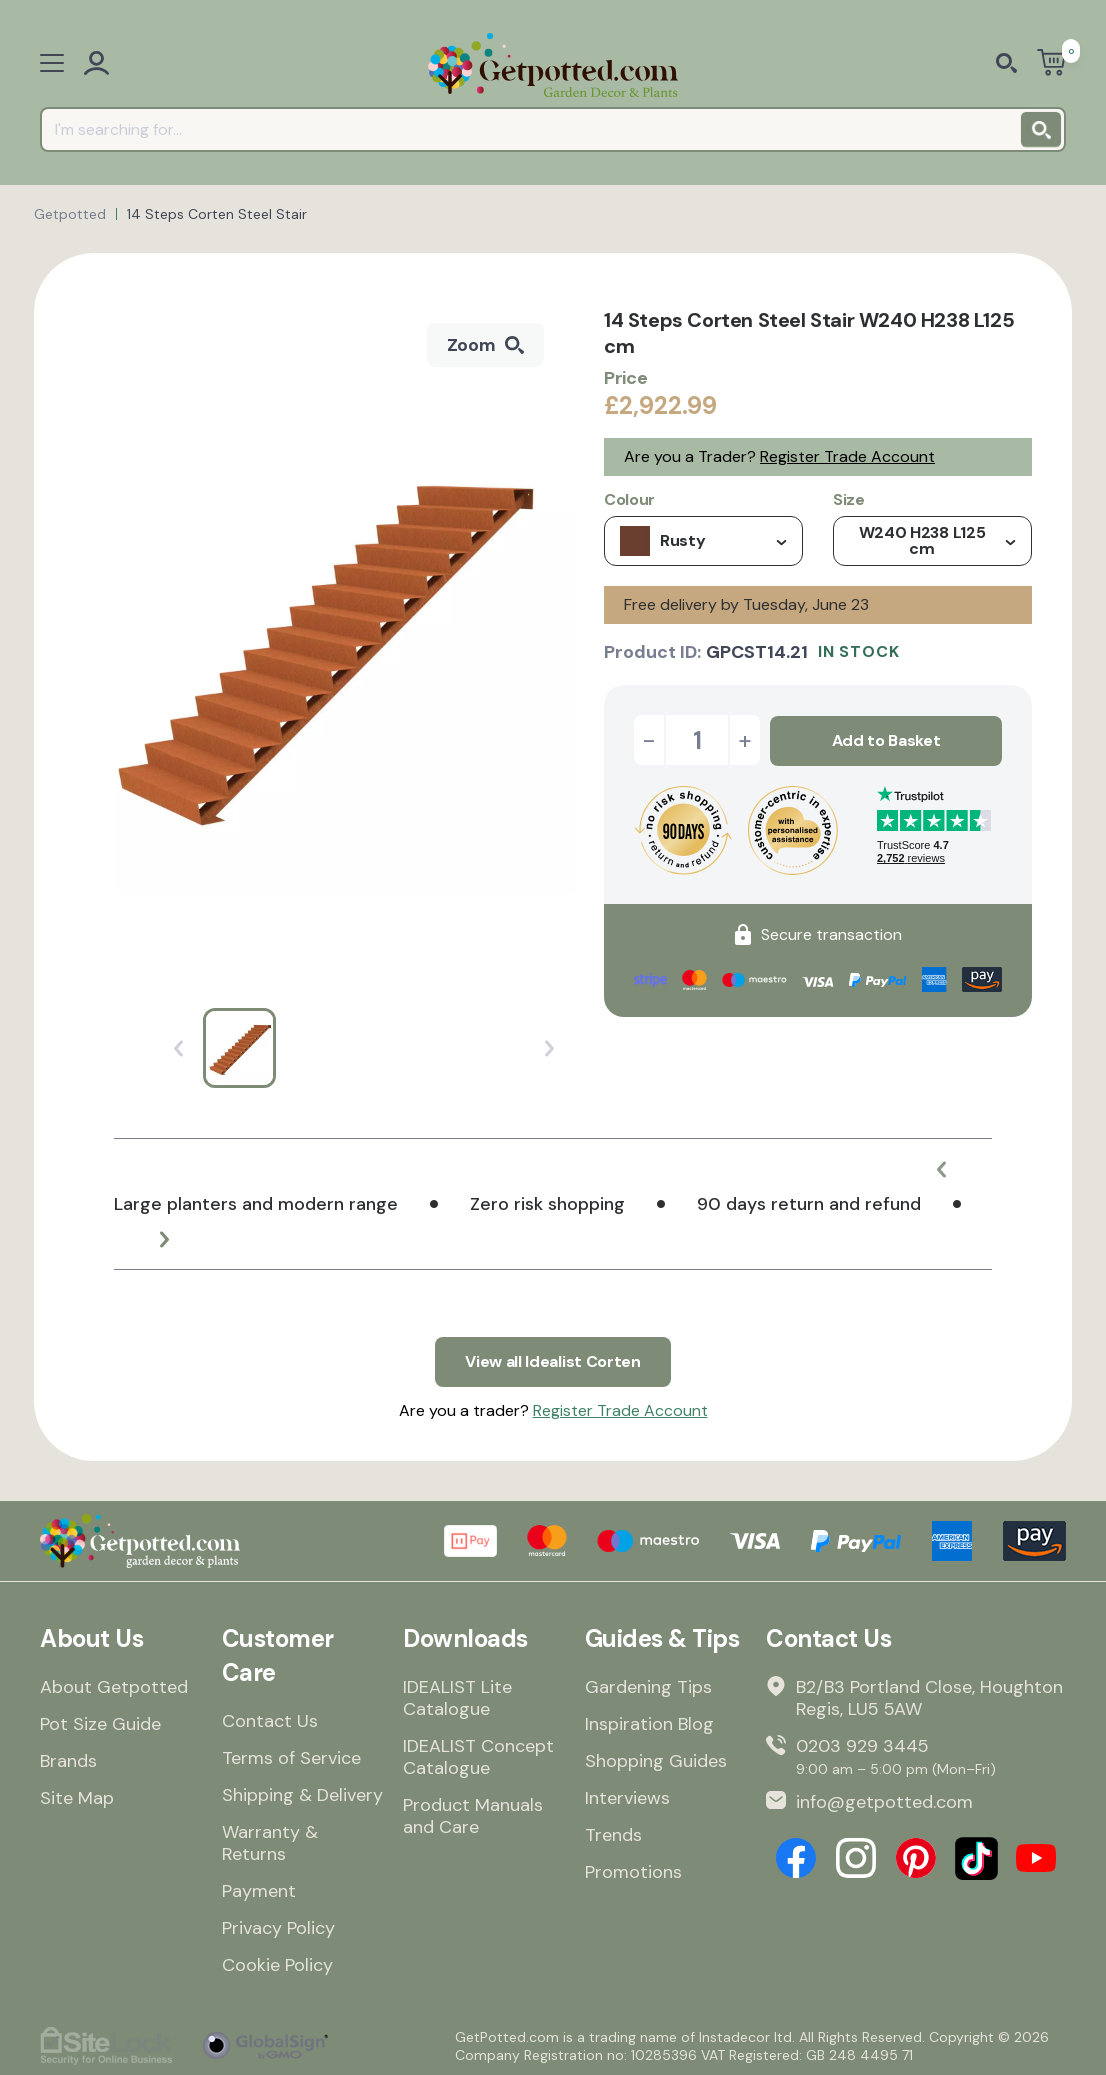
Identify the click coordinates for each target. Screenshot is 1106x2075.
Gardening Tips (648, 1686)
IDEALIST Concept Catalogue (478, 1756)
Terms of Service (291, 1757)
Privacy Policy (278, 1927)
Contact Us (270, 1720)
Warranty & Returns (270, 1842)
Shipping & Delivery (302, 1794)
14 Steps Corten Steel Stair (217, 214)
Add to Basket (886, 739)
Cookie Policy (277, 1964)
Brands (68, 1760)
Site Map (77, 1797)
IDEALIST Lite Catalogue (457, 1697)
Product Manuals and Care (473, 1815)
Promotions (633, 1871)
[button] (942, 1169)
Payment (259, 1890)
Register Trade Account (847, 456)
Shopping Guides (656, 1760)
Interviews (627, 1797)
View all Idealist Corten (552, 1361)
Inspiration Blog (649, 1723)
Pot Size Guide (100, 1723)
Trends (613, 1834)
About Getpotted (114, 1686)
